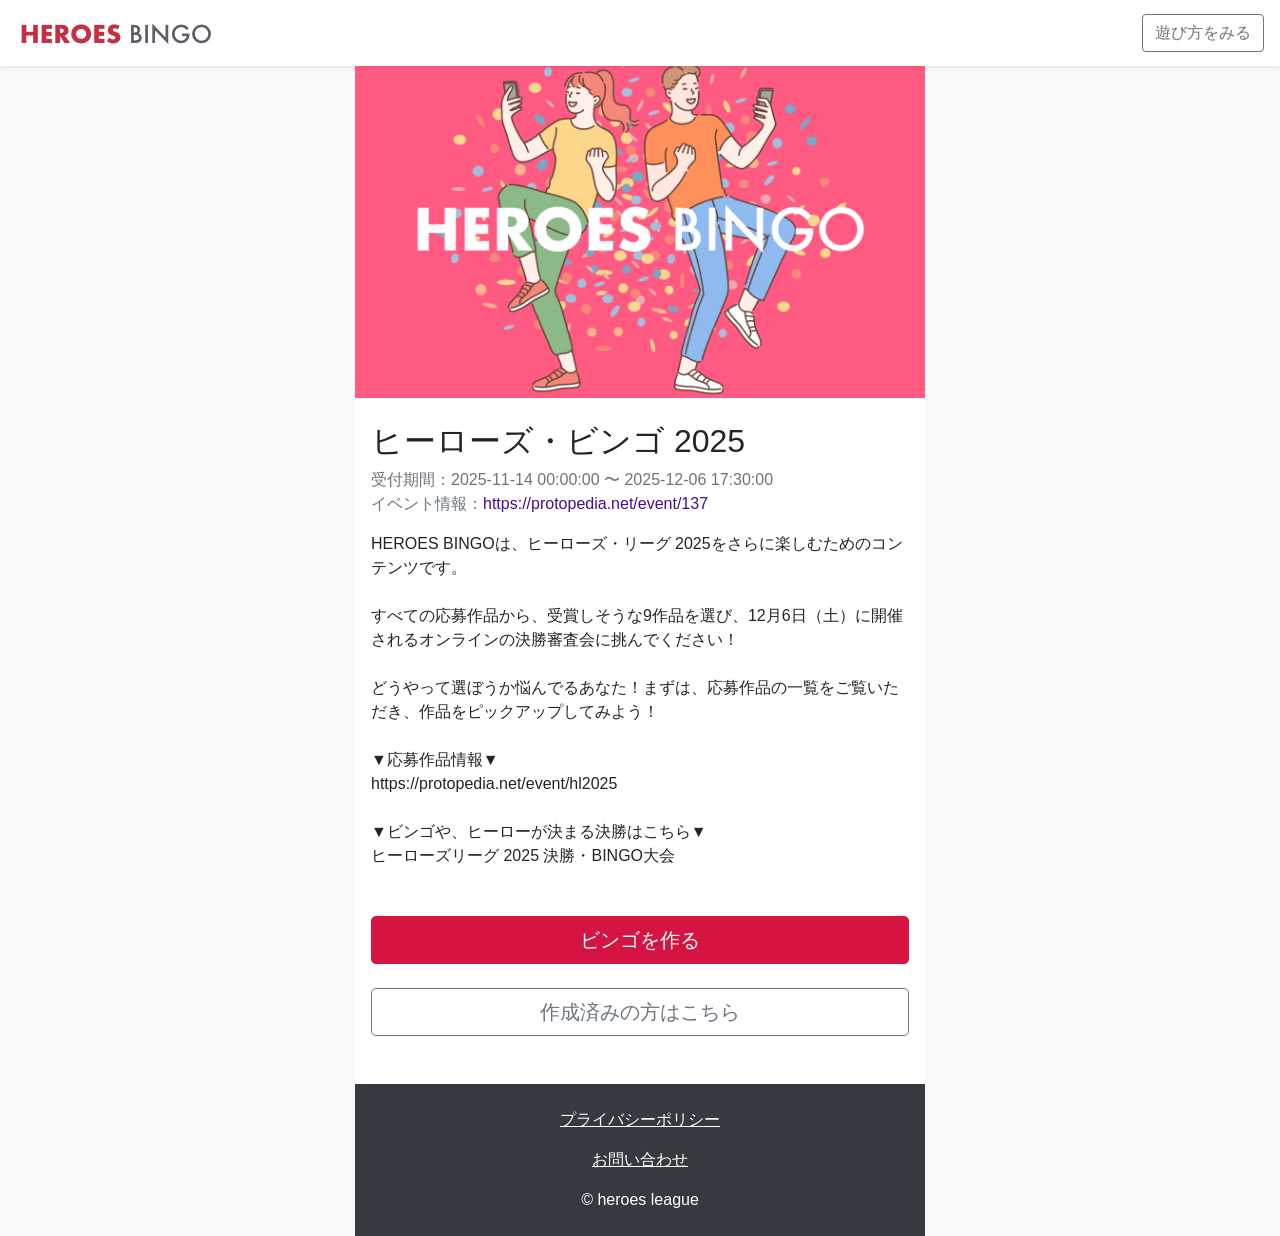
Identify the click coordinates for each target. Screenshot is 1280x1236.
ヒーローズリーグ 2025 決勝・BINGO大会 (523, 855)
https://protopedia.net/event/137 (595, 503)
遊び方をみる (1203, 32)
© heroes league (640, 1199)
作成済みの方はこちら (640, 1012)
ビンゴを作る (640, 940)
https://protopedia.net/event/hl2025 (494, 783)
